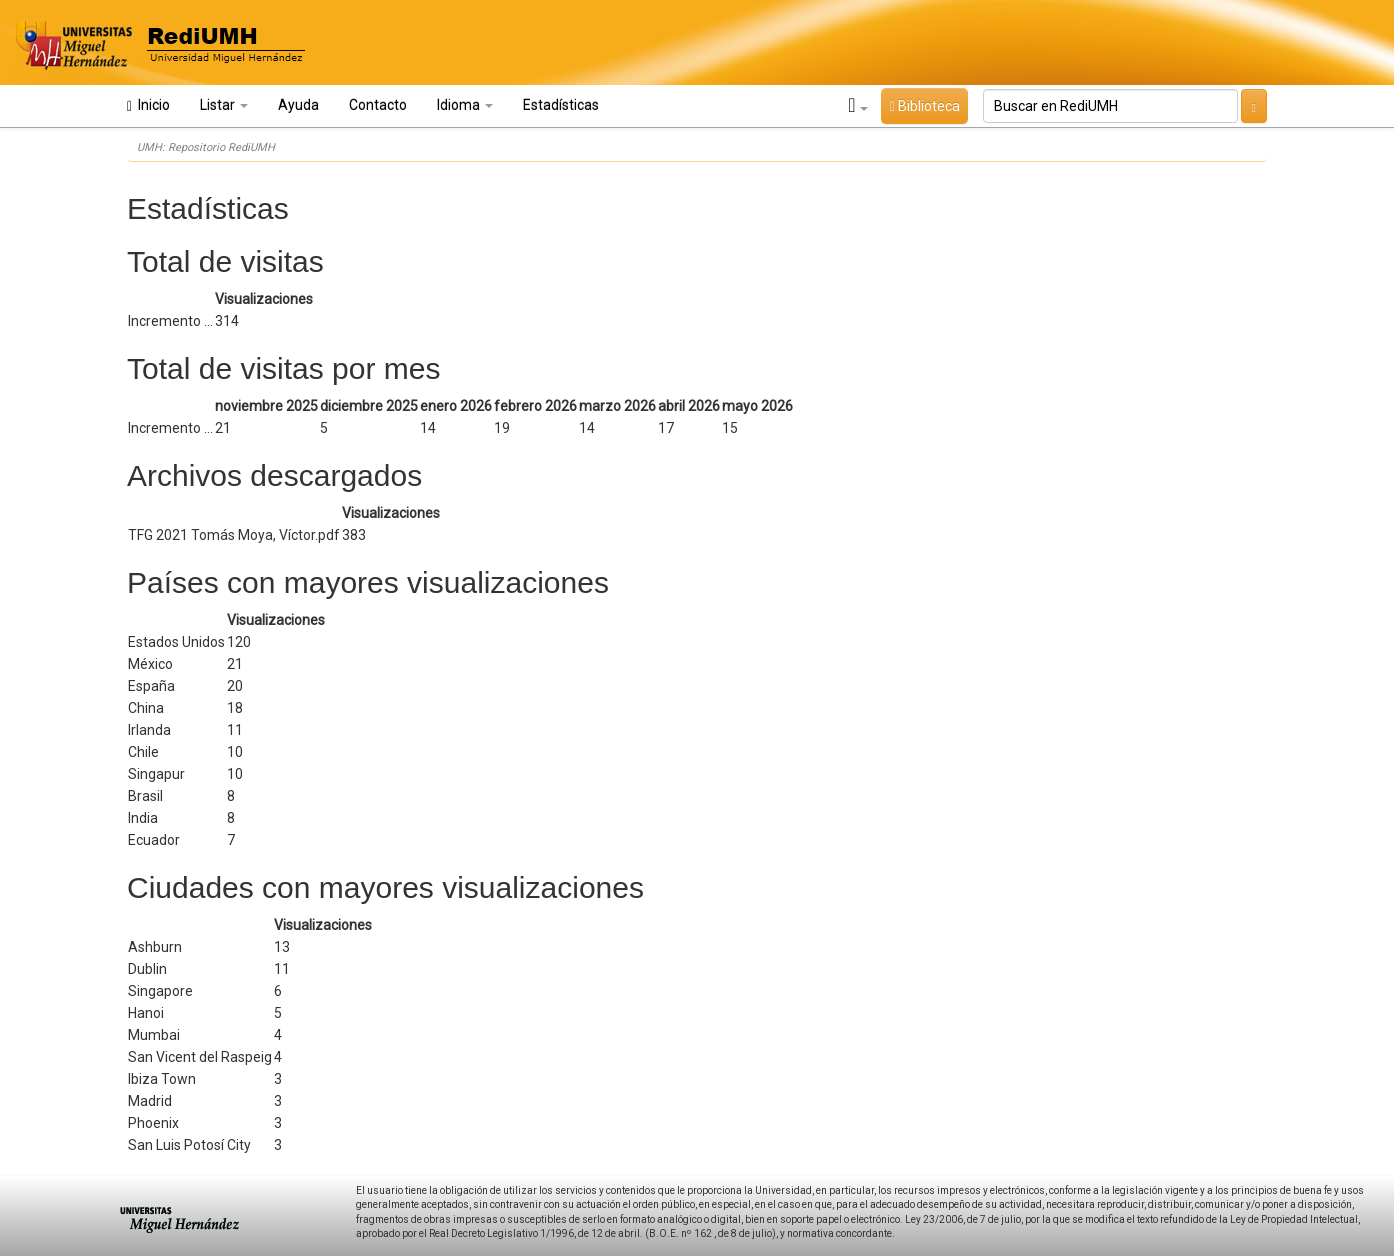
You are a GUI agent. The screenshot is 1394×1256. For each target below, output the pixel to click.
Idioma (465, 105)
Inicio (148, 105)
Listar (224, 105)
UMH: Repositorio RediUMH (206, 147)
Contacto (378, 105)
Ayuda (298, 105)
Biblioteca (924, 106)
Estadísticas (561, 105)
